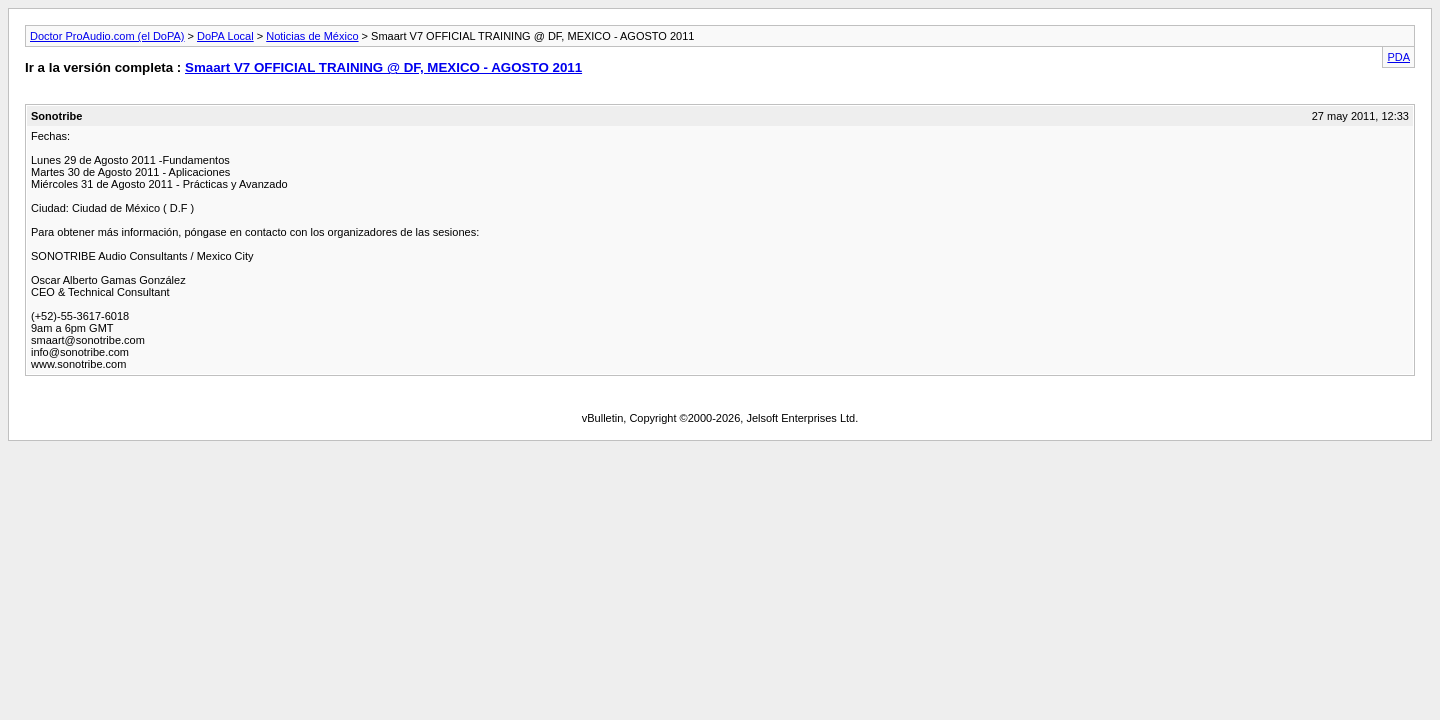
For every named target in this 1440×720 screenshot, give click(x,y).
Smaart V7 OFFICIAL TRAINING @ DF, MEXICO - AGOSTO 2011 (383, 67)
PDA (1398, 57)
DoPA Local (225, 36)
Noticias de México (312, 36)
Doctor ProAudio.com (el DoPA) (107, 36)
